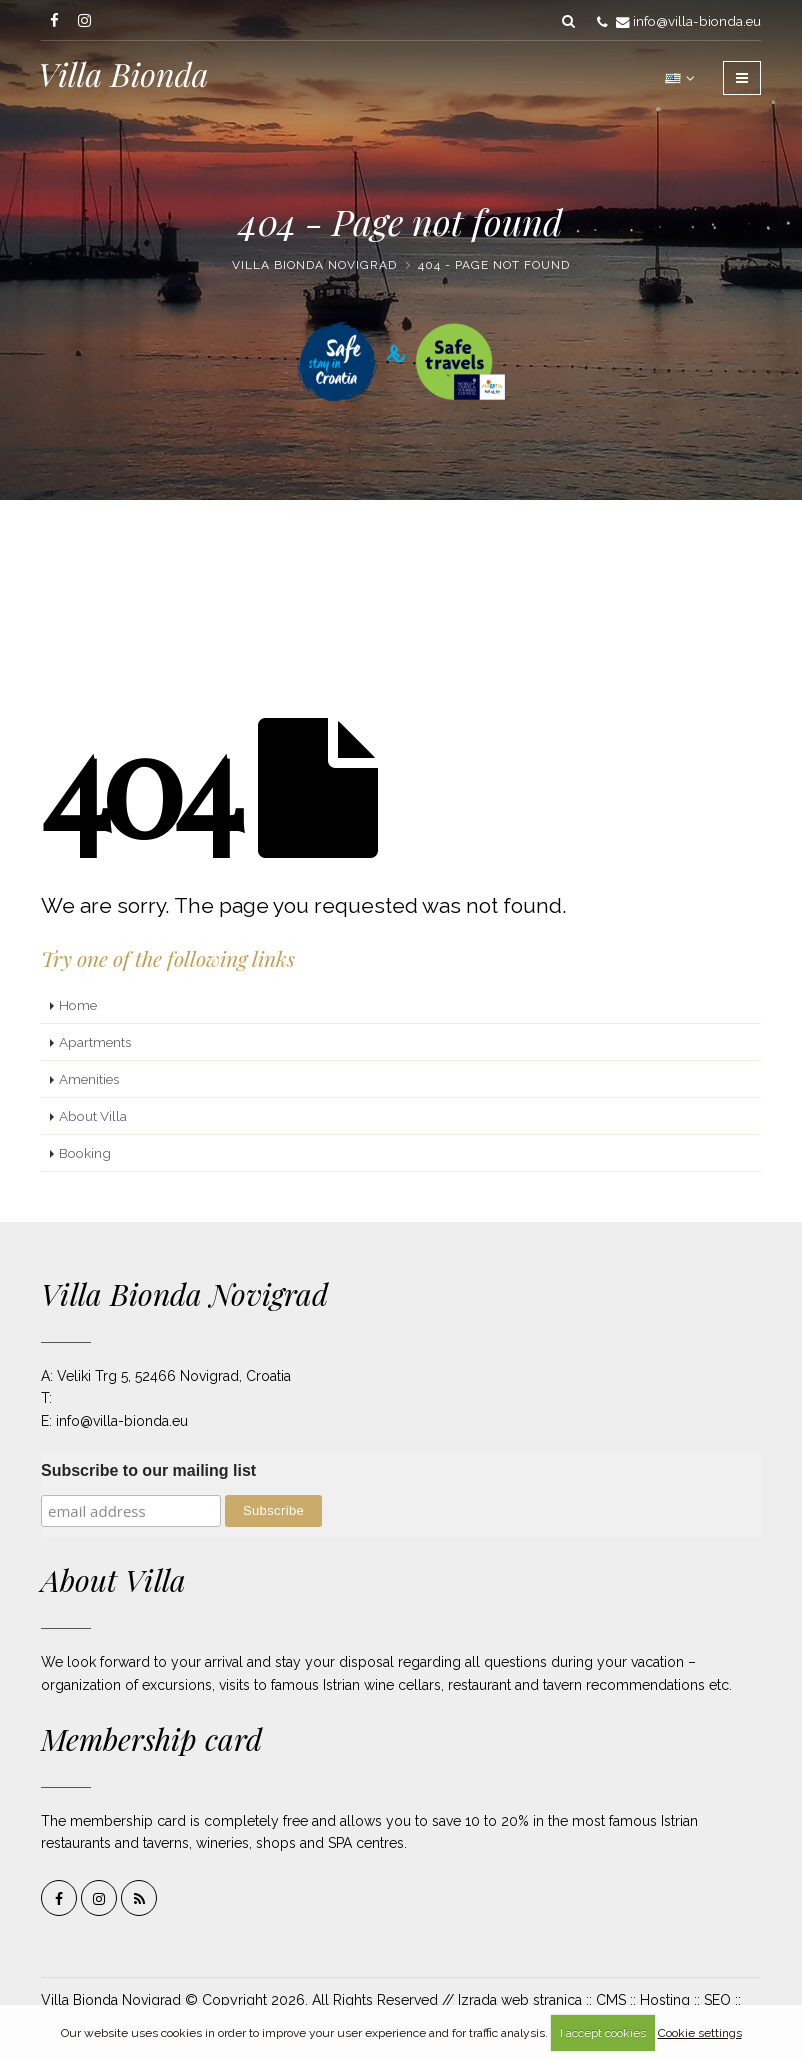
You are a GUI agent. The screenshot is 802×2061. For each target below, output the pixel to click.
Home (78, 1005)
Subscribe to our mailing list (148, 1470)
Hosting (665, 2000)
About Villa (93, 1116)
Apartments (95, 1042)
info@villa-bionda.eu (697, 21)
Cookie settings (700, 2033)
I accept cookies (603, 2033)
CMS (611, 2000)
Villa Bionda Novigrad (314, 265)
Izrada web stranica (520, 2000)
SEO (717, 2000)
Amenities (89, 1079)
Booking (85, 1153)
